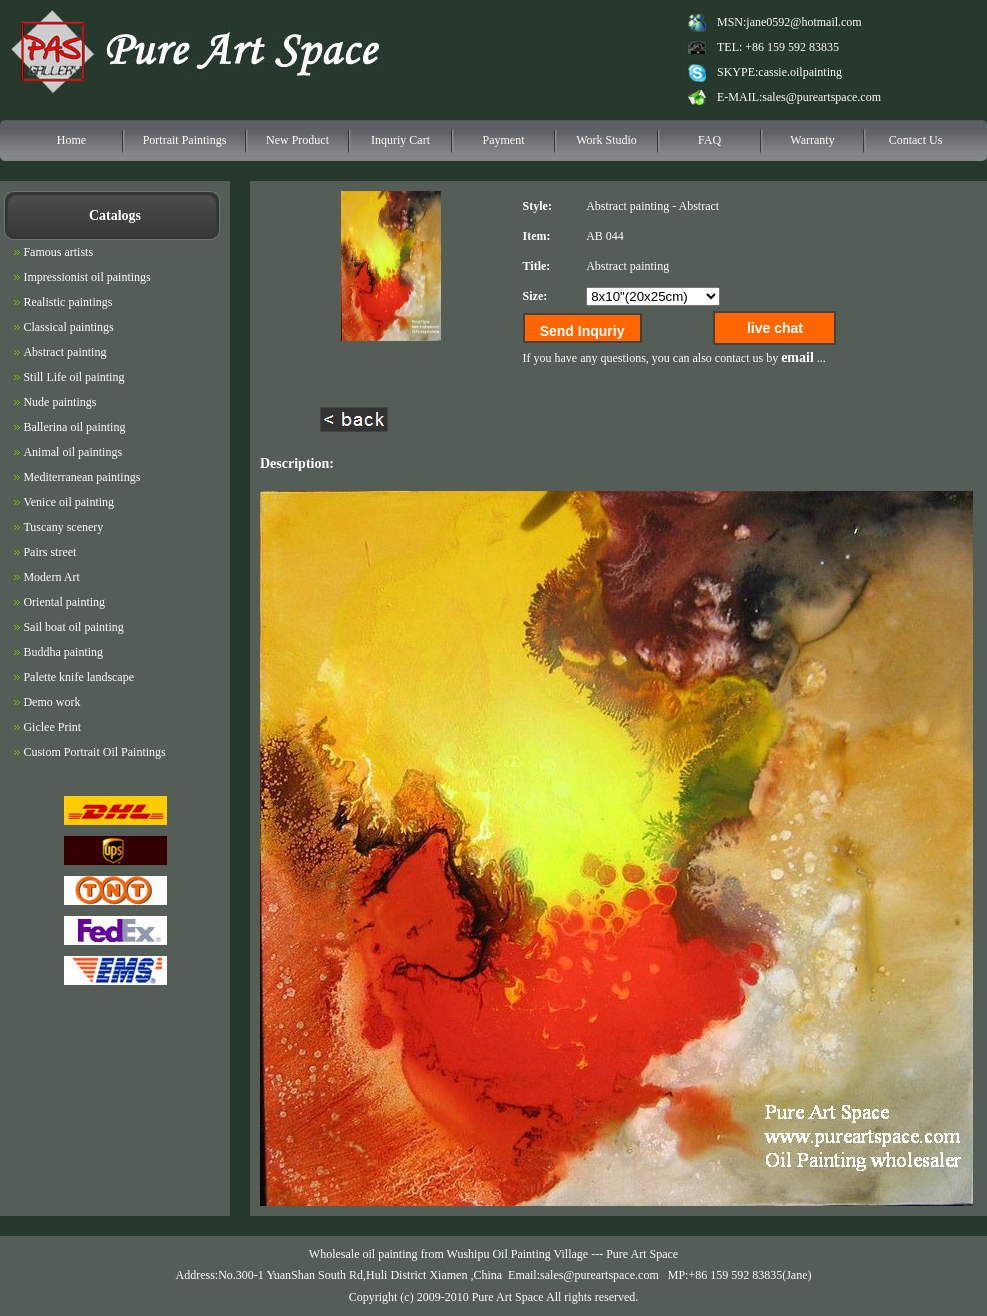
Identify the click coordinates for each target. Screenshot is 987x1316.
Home (71, 140)
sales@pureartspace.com (821, 97)
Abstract (698, 206)
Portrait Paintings (185, 140)
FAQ (709, 140)
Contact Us (916, 140)
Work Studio (606, 140)
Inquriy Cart (400, 140)
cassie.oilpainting (800, 72)
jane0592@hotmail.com (803, 22)
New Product (297, 140)
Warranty (812, 140)
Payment (504, 140)
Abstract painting (627, 206)
